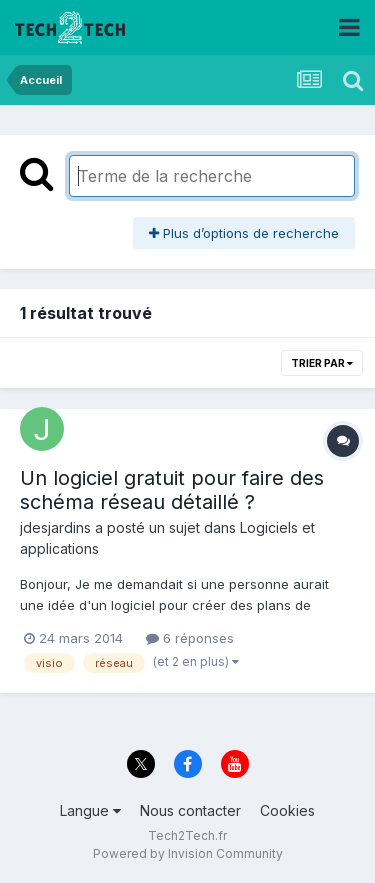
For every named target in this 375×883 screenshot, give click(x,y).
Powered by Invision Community (188, 853)
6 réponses (190, 638)
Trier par (322, 363)
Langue (90, 810)
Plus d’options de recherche (244, 233)
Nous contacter (190, 810)
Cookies (287, 810)
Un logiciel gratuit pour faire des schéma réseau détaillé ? (172, 490)
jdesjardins (55, 527)
